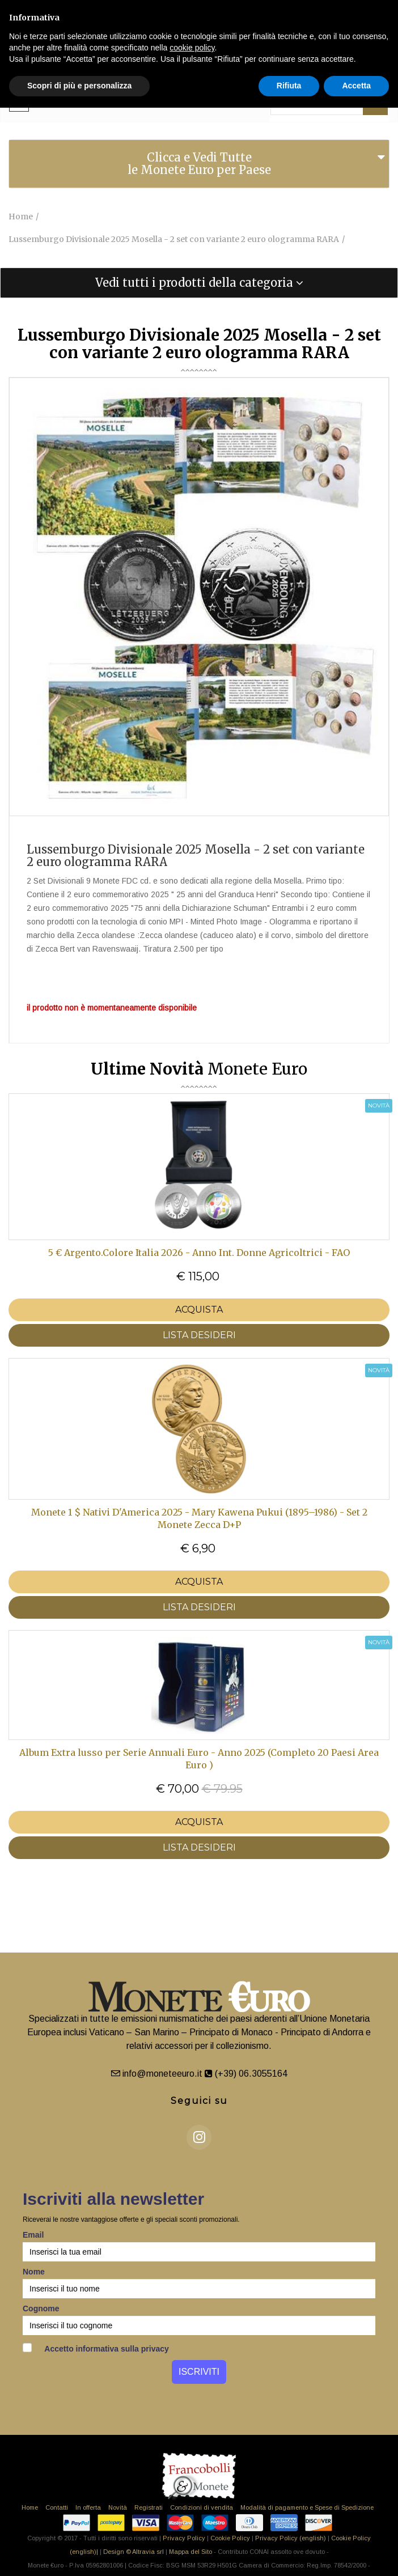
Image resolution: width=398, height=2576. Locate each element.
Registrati (148, 2507)
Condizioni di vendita (201, 2507)
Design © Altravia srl (133, 2551)
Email (33, 2234)
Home (30, 2507)
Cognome (41, 2308)
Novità (117, 2507)
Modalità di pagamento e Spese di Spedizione (307, 2507)
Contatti (56, 2507)
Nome (34, 2271)
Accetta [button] (356, 85)
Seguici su (199, 2100)
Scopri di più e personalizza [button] (79, 85)
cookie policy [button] (192, 47)
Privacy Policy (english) (290, 2538)
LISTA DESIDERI (199, 1335)
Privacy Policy (184, 2538)
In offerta (88, 2507)
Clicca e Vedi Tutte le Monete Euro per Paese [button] (199, 163)
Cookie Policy (230, 2538)
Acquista (199, 1309)
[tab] (199, 164)
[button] (199, 283)
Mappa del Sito (190, 2551)
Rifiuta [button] (289, 85)
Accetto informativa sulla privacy (96, 2348)
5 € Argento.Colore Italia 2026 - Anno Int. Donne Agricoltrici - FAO (199, 1252)
